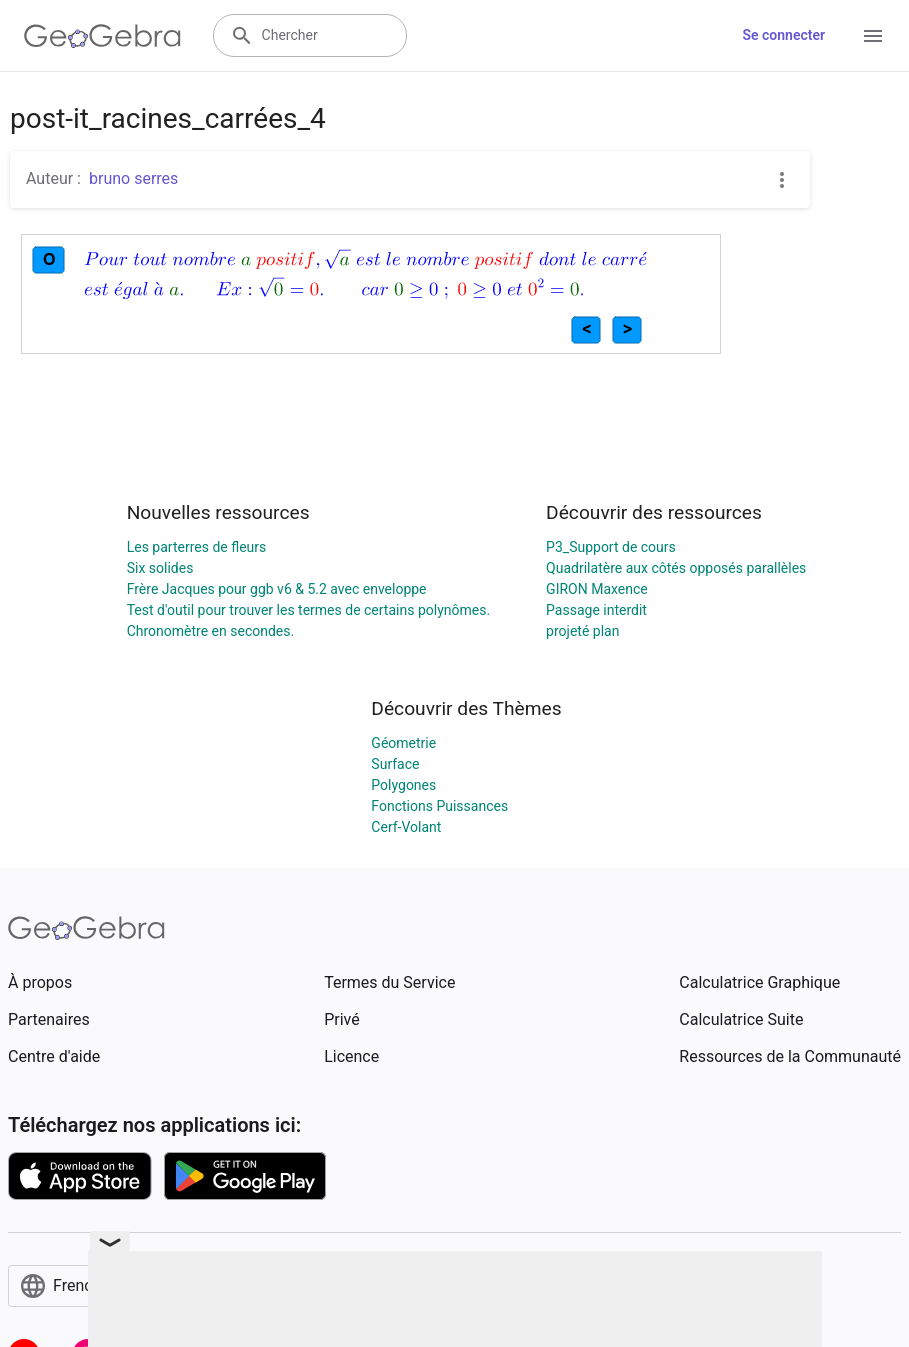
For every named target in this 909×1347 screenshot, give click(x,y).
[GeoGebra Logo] (102, 36)
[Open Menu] (873, 36)
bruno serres (133, 178)
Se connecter (783, 35)
